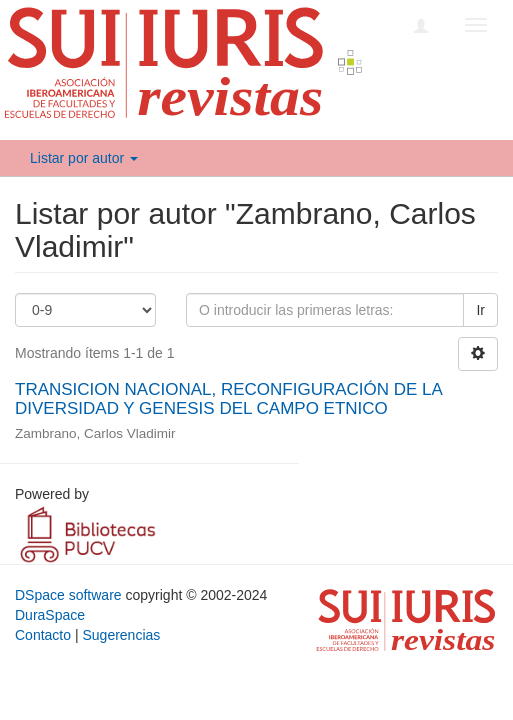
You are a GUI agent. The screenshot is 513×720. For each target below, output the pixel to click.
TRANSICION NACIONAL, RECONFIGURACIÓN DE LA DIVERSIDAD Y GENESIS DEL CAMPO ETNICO (228, 399)
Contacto (43, 635)
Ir (480, 310)
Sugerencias (121, 635)
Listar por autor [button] (84, 158)
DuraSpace (50, 615)
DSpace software (68, 595)
